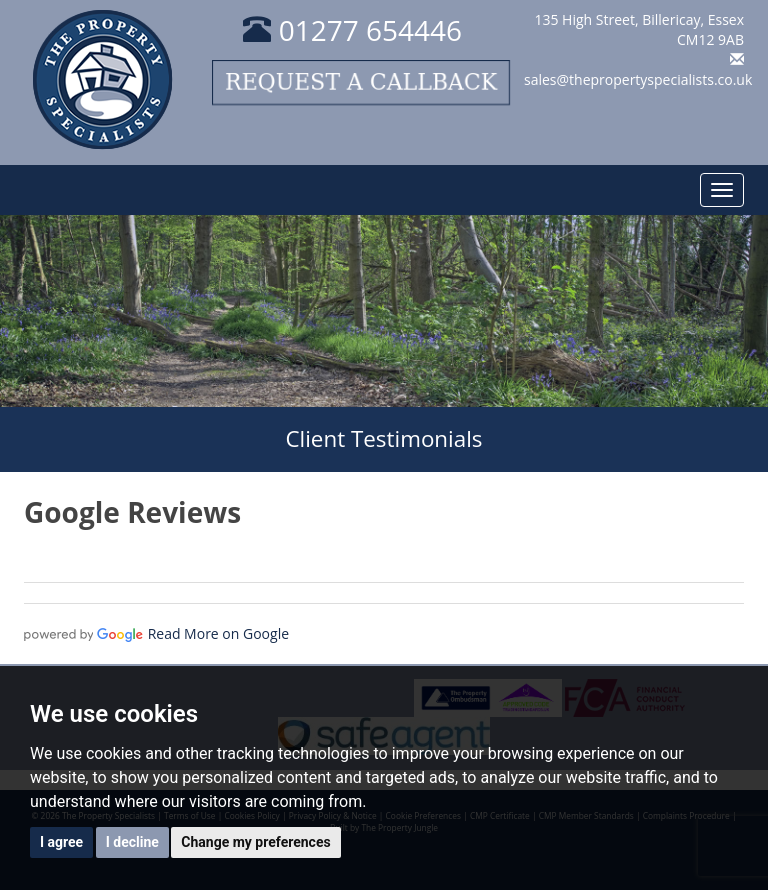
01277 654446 (352, 30)
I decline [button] (132, 842)
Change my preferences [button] (255, 842)
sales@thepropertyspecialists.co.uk (638, 79)
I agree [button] (61, 842)
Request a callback (361, 82)
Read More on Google (218, 633)
